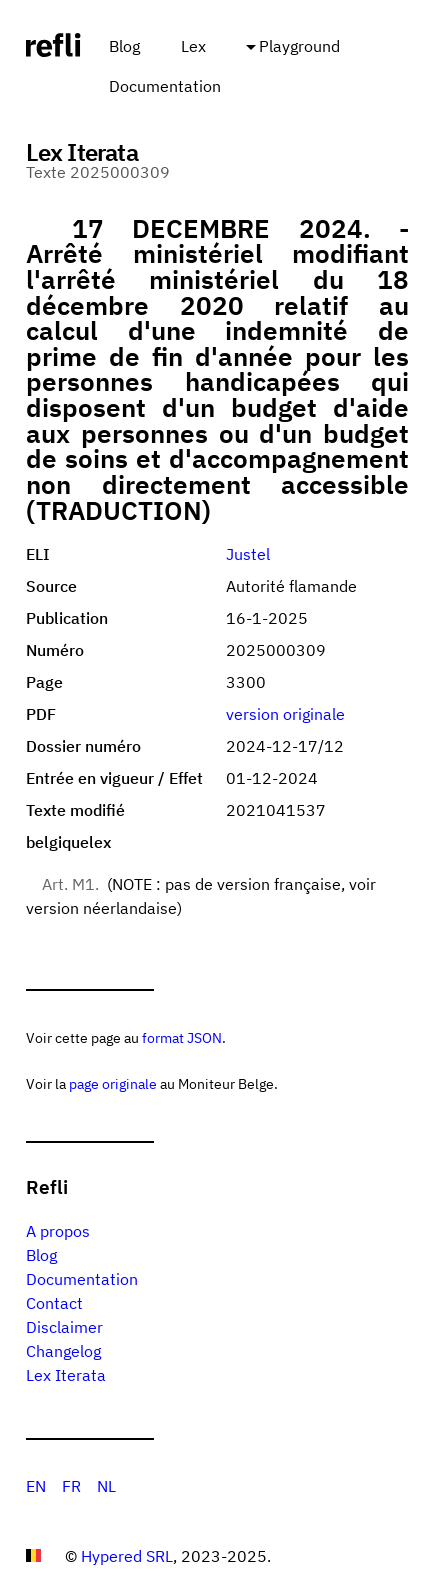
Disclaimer (64, 1327)
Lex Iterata (66, 1375)
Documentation (165, 86)
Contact (54, 1303)
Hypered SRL (127, 1556)
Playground (299, 46)
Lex (193, 46)
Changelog (63, 1351)
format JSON (182, 1037)
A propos (58, 1231)
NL (106, 1486)
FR (71, 1486)
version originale (285, 714)
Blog (124, 46)
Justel (248, 554)
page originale (113, 1083)
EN (36, 1486)
